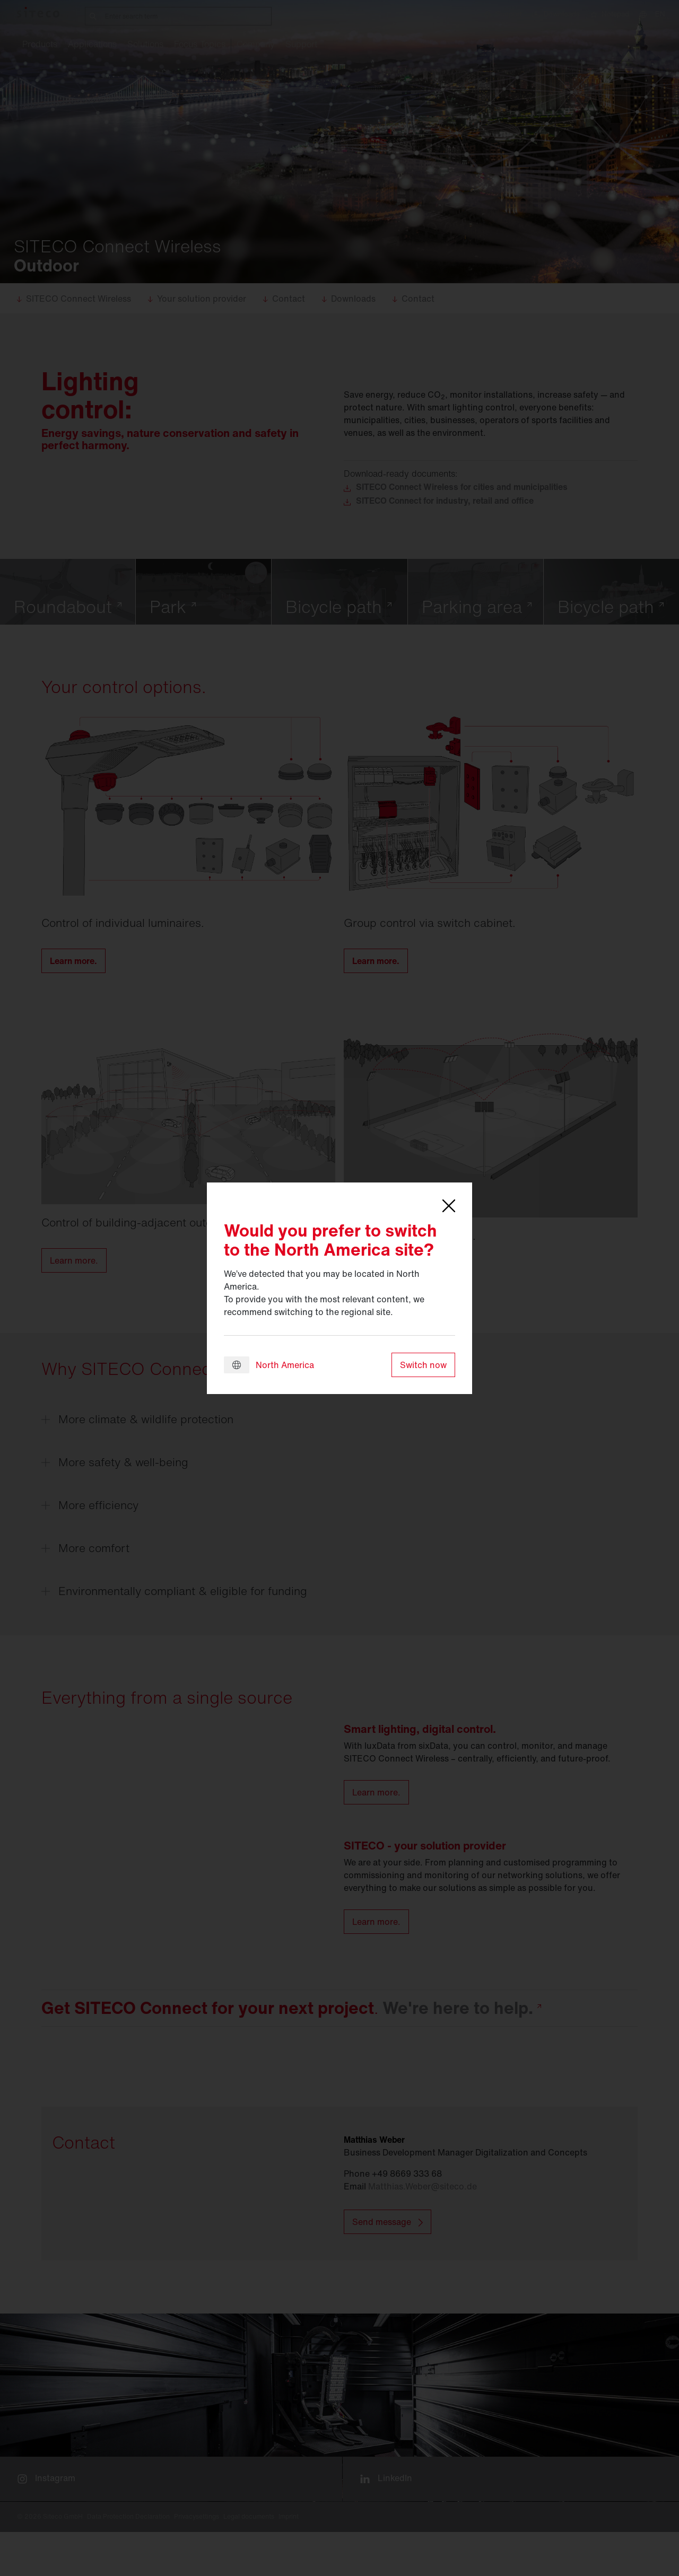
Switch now (423, 1365)
